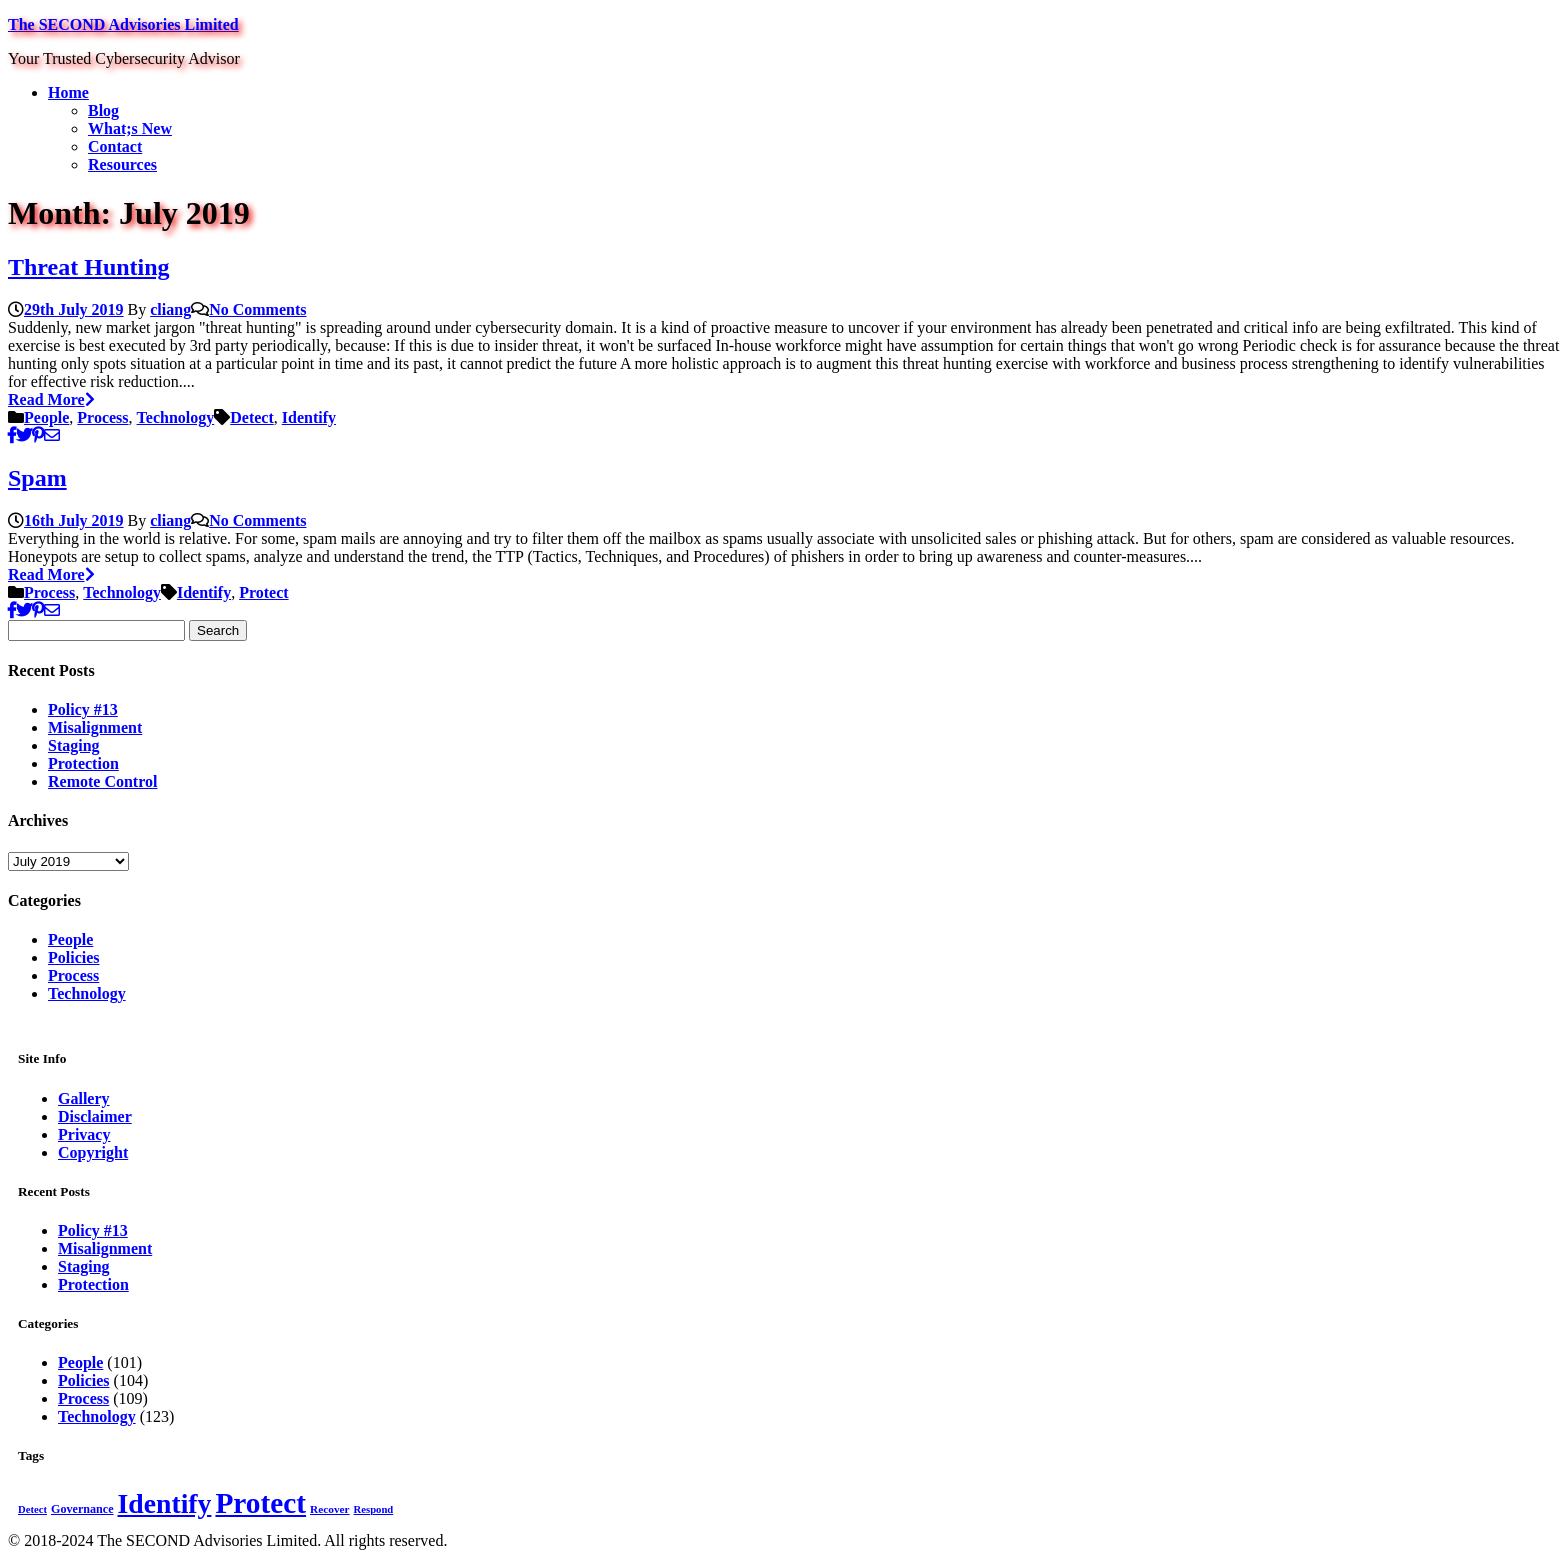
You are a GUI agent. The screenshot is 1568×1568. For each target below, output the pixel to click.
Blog (103, 110)
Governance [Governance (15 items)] (82, 1509)
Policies (74, 957)
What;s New (130, 128)
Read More (51, 399)
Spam (37, 478)
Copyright (93, 1152)
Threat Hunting (89, 267)
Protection (83, 763)
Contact (115, 146)
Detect (252, 417)
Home (68, 92)
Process (102, 417)
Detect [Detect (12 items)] (32, 1509)
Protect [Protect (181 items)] (260, 1503)
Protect (263, 592)
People (46, 417)
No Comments (257, 309)
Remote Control (102, 781)
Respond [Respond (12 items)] (374, 1509)
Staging (74, 745)
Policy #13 (83, 709)
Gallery (84, 1098)
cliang (170, 309)
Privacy (84, 1134)
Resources (122, 164)
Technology (176, 417)
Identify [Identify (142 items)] (165, 1503)
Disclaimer (95, 1116)
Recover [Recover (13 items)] (330, 1509)
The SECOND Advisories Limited (123, 24)
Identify (309, 417)
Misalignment (95, 727)
